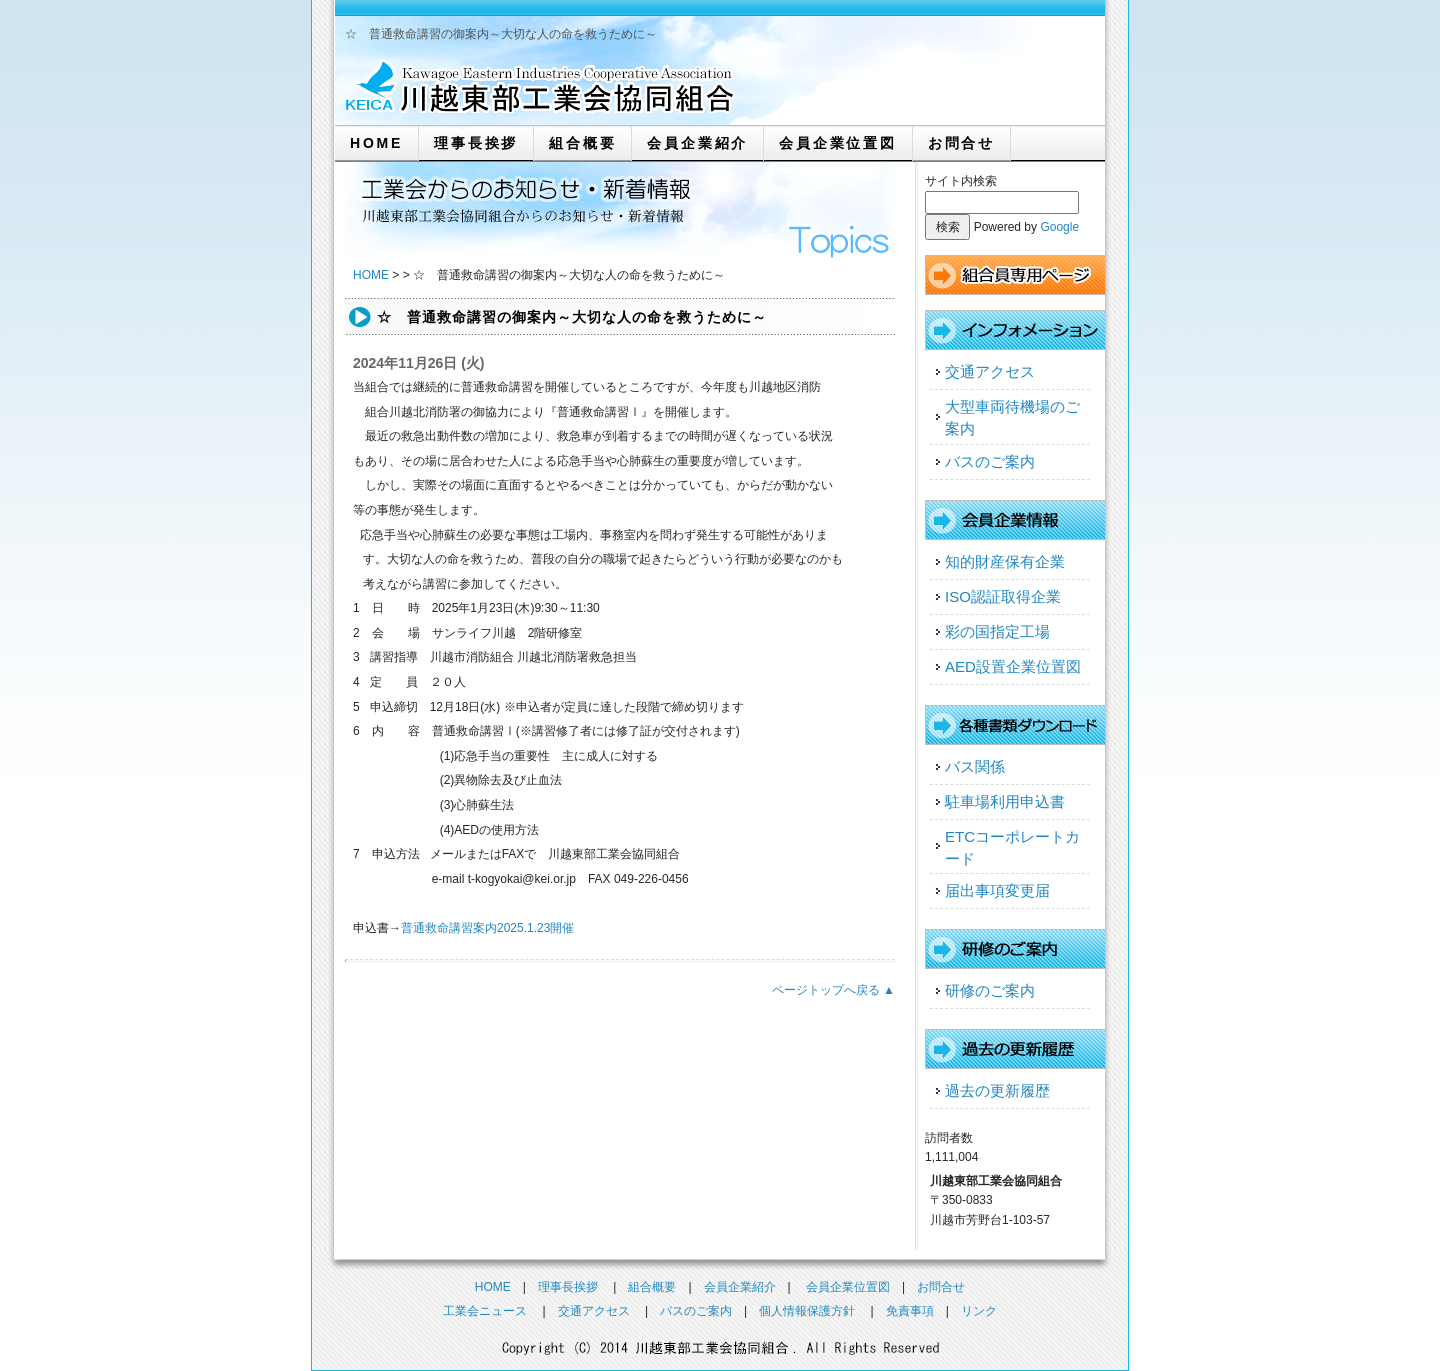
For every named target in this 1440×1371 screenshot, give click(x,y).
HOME (376, 143)
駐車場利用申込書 (1005, 801)
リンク (979, 1311)
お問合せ (961, 143)
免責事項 (910, 1311)
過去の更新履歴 (997, 1090)
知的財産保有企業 (1005, 561)
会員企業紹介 (697, 143)
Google (1059, 227)
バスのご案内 (990, 461)
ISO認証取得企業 (1003, 596)
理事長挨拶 (476, 143)
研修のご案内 (990, 990)
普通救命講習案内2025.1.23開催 (487, 928)
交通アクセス (990, 371)
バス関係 (975, 766)
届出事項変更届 (997, 890)
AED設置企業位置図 (1013, 666)
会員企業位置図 (838, 143)
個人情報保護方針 (807, 1311)
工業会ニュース (485, 1311)
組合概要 (582, 143)
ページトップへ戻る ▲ (833, 990)
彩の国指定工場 (997, 631)
